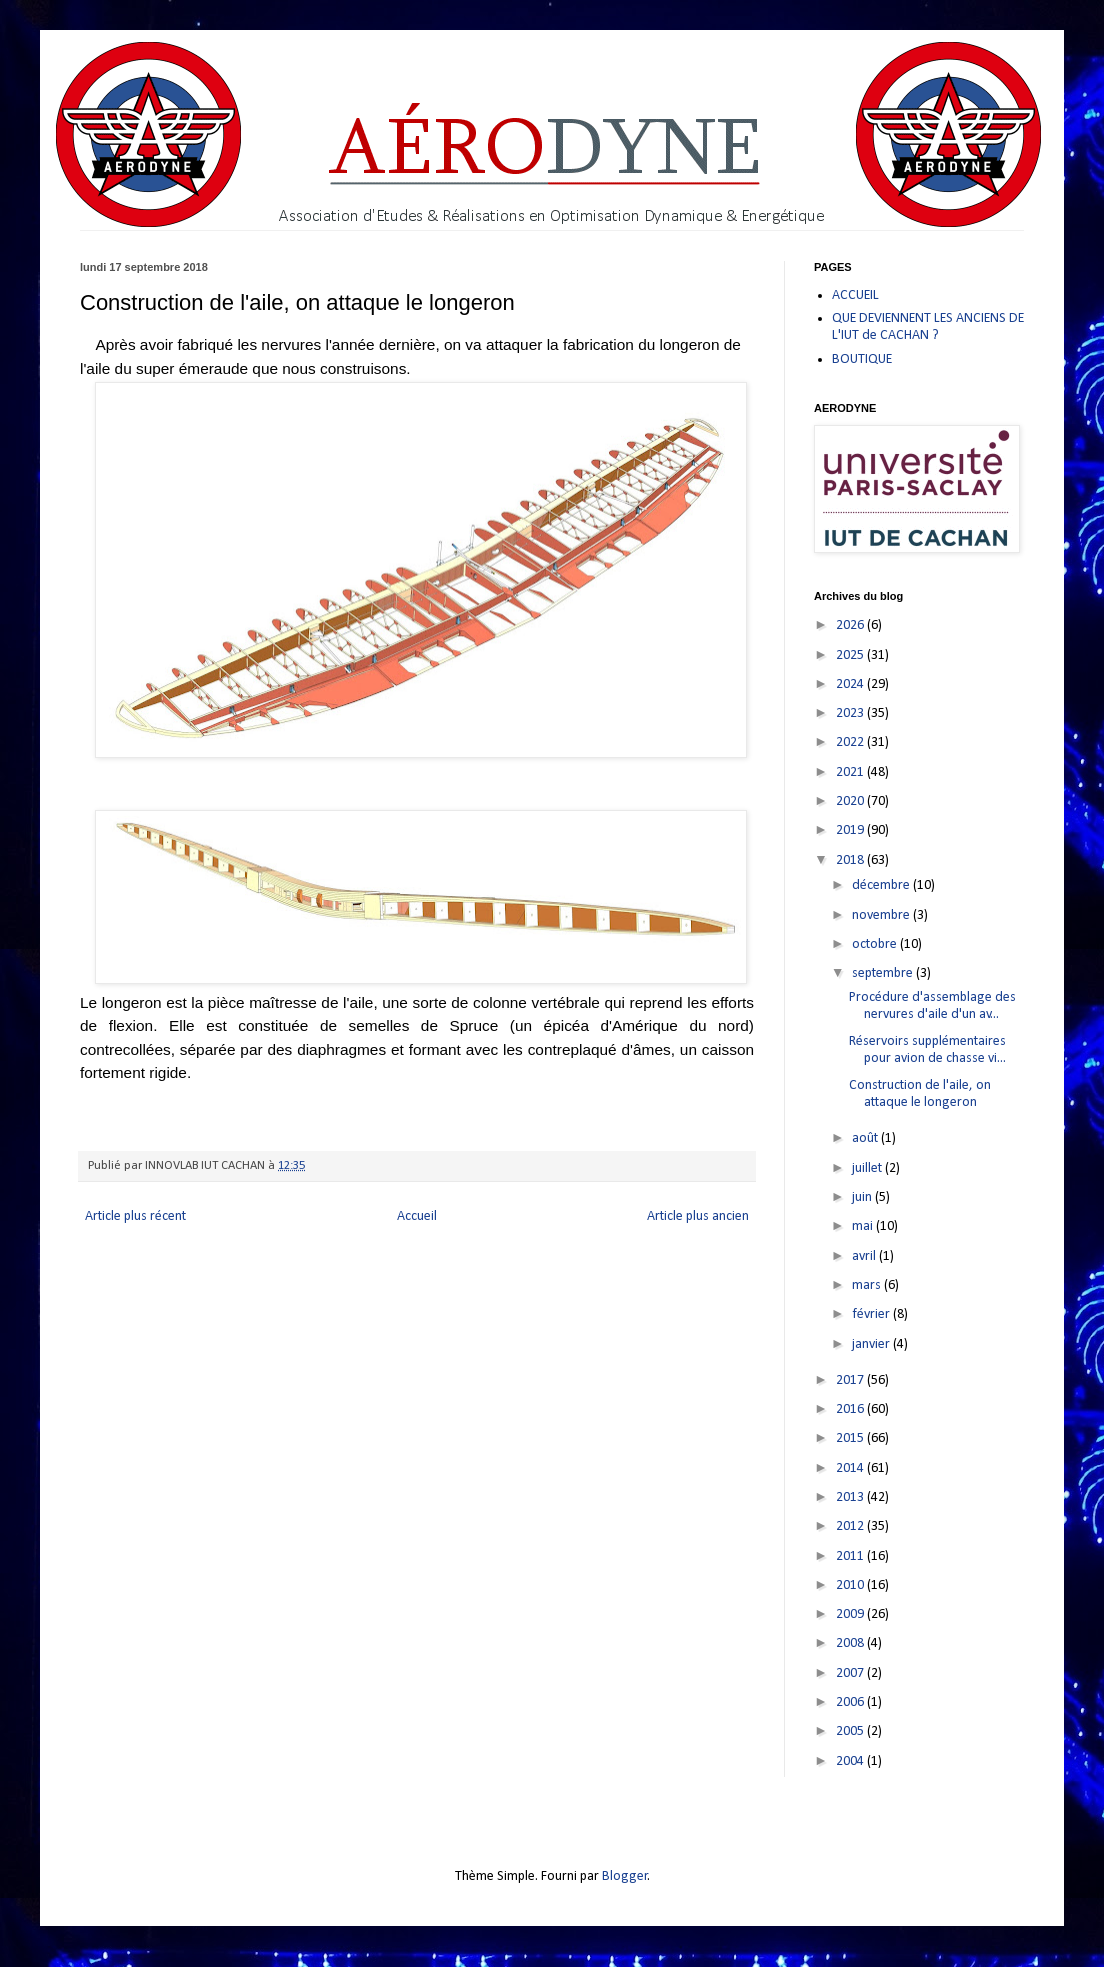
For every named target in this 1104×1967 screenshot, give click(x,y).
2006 (851, 1702)
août (866, 1138)
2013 (851, 1497)
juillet (868, 1168)
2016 (851, 1409)
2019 (851, 830)
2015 (851, 1438)
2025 (851, 655)
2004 (851, 1761)
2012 (851, 1526)
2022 (851, 742)
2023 (851, 713)
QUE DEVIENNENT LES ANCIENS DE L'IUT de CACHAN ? (928, 327)
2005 (851, 1731)
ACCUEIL (855, 295)
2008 (851, 1643)
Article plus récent (135, 1216)
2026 (851, 625)
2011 (851, 1556)
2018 (851, 860)
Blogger (625, 1876)
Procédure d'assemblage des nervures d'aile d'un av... (932, 1006)
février (872, 1314)
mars (868, 1285)
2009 (851, 1614)
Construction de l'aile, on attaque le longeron (920, 1094)
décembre (882, 885)
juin (863, 1197)
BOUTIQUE (862, 359)
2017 (851, 1380)
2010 (851, 1585)
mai (864, 1226)
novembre (882, 915)
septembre (884, 973)
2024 (851, 684)
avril (865, 1256)
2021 (851, 772)
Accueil (417, 1216)
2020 (851, 801)
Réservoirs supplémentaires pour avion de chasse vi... (927, 1050)
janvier (872, 1344)
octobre (876, 944)
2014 (851, 1468)
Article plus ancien (698, 1216)
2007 (851, 1673)
